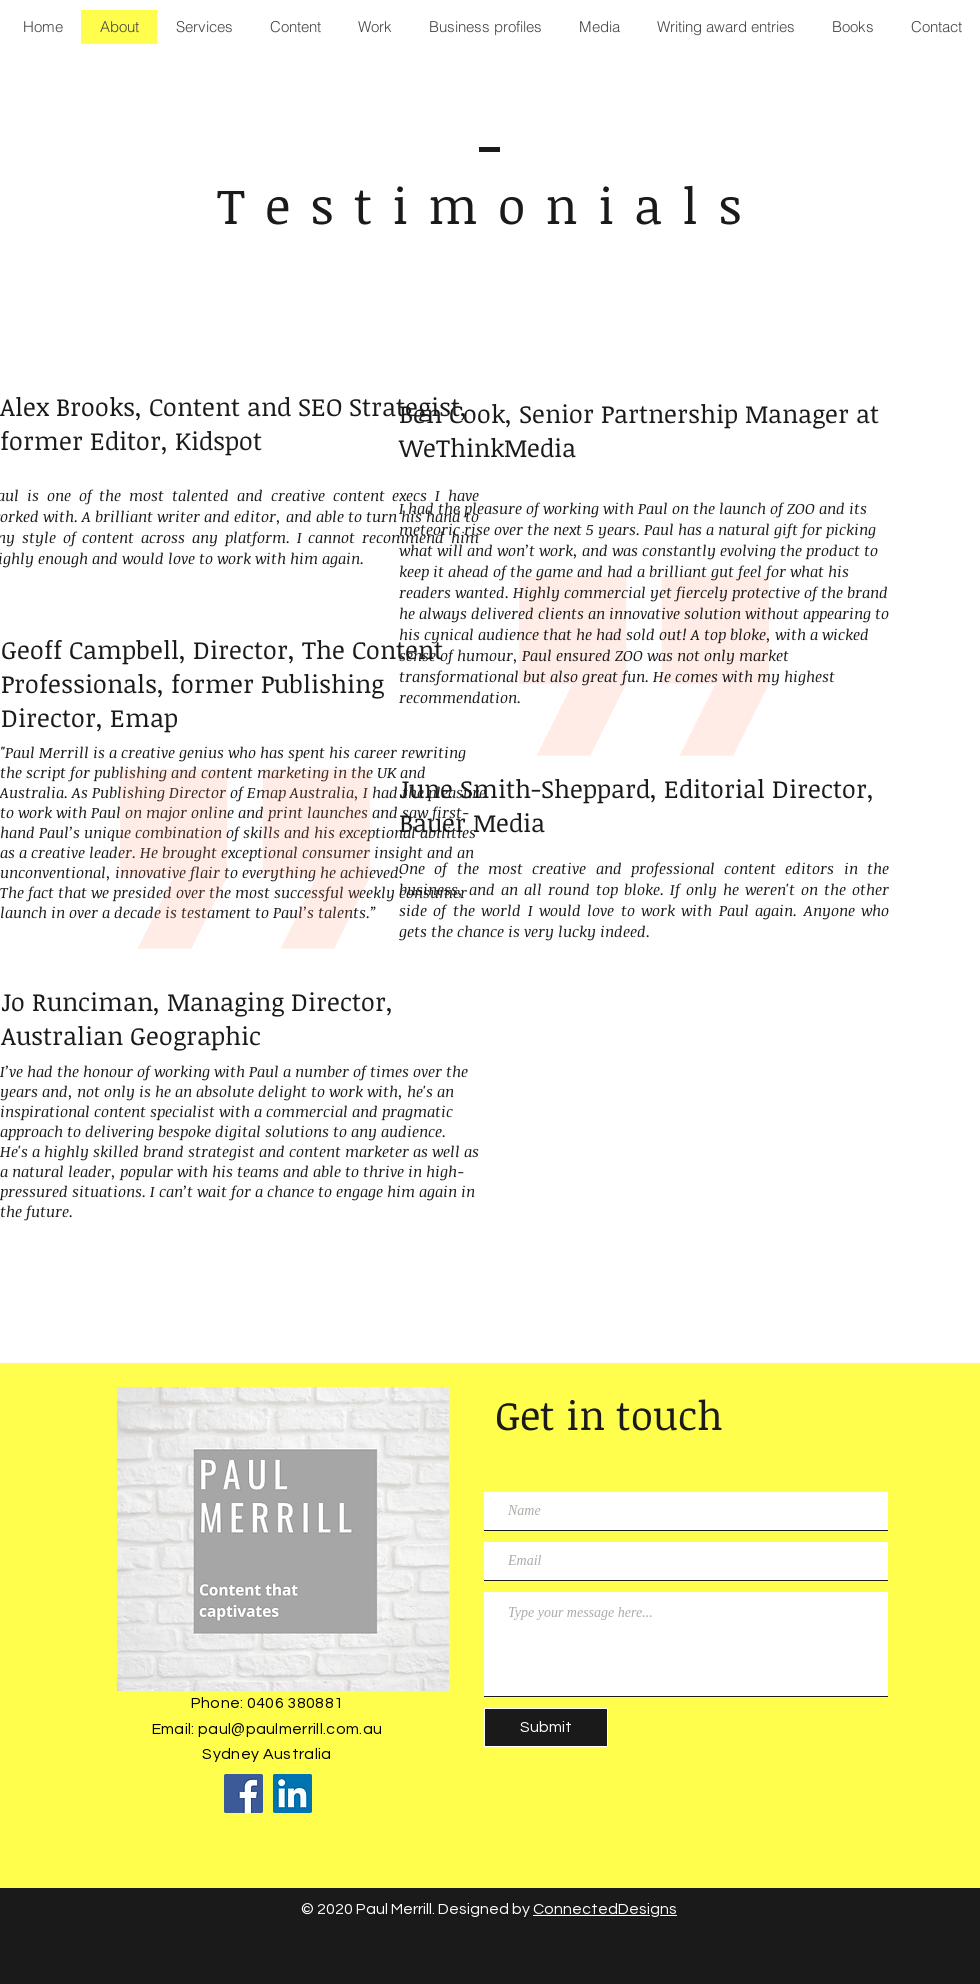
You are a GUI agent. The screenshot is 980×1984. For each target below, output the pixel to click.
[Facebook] (243, 1793)
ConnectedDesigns (605, 1909)
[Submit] (546, 1727)
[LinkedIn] (292, 1793)
